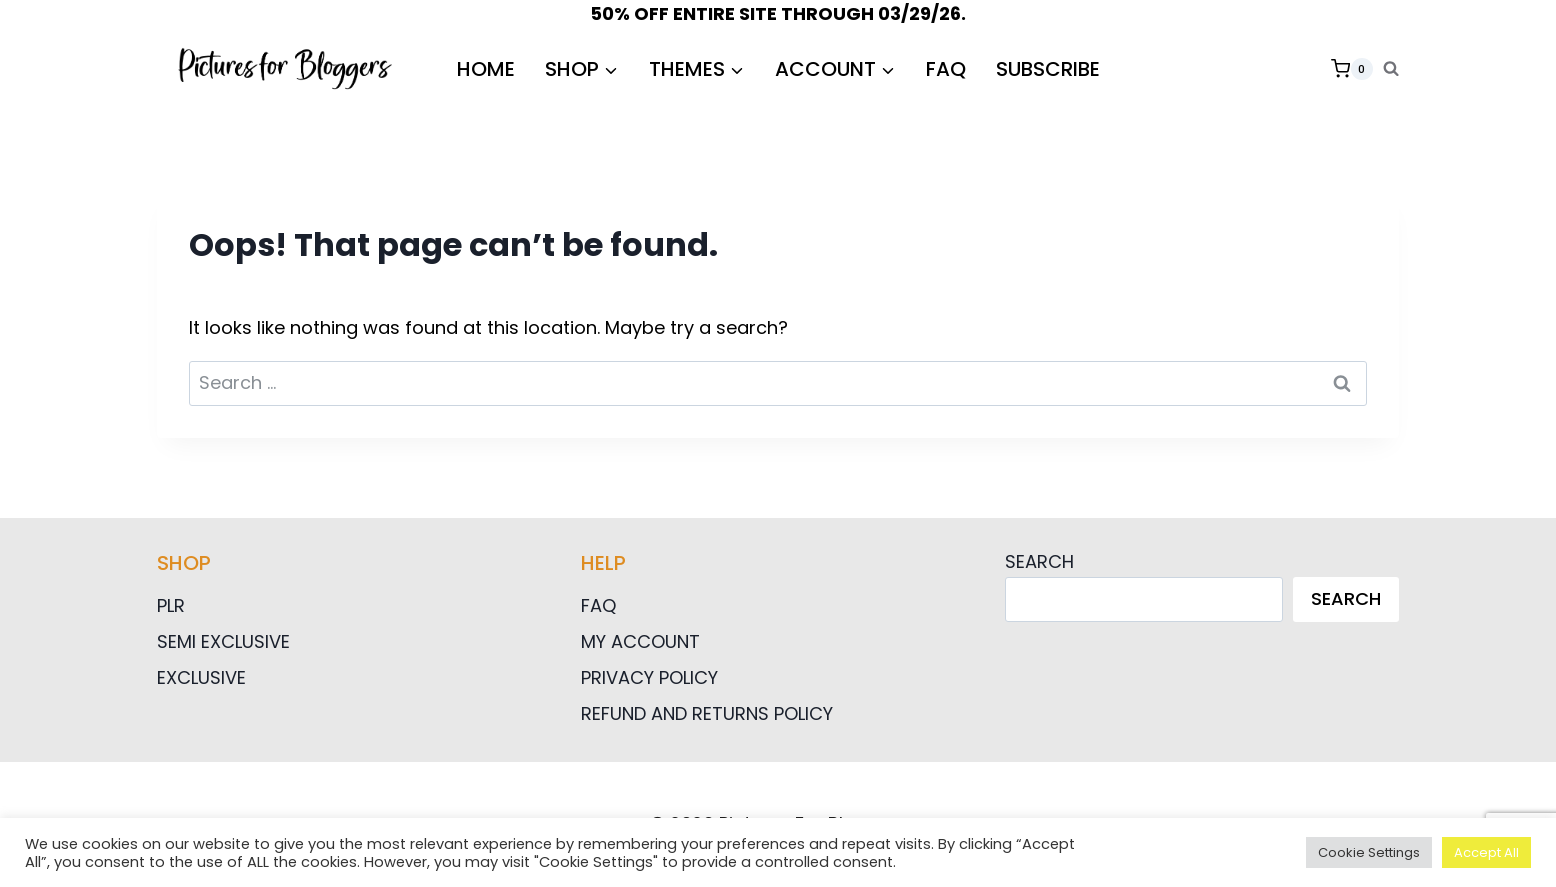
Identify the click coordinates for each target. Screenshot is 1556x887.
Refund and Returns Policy (707, 713)
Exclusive (201, 677)
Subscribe (1048, 69)
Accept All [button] (1486, 852)
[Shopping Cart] (1352, 69)
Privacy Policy (649, 677)
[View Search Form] (1391, 69)
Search (1039, 561)
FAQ (946, 69)
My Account (640, 641)
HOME (486, 69)
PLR (171, 605)
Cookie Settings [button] (1369, 852)
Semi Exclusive (223, 641)
